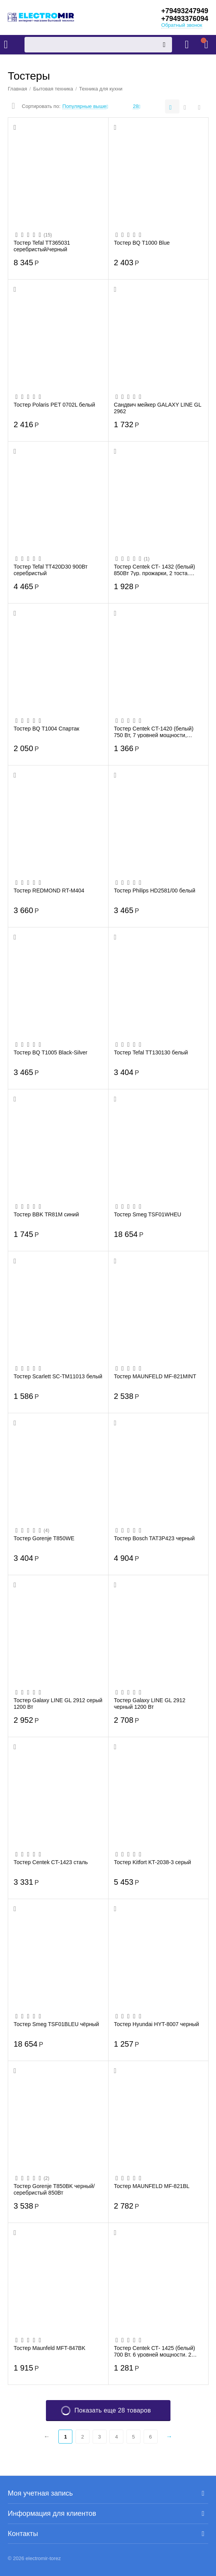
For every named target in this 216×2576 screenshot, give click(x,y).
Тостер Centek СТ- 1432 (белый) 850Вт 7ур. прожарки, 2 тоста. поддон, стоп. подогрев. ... (154, 570)
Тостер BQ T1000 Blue (142, 243)
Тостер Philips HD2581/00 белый (154, 890)
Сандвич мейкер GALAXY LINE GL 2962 (157, 408)
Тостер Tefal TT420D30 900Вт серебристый (51, 570)
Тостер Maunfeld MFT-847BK (49, 2348)
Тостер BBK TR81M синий (46, 1214)
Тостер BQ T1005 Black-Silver (51, 1052)
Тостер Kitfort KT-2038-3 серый (152, 1862)
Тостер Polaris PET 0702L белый (54, 405)
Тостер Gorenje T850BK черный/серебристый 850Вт (54, 2189)
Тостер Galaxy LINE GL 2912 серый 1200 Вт (58, 1703)
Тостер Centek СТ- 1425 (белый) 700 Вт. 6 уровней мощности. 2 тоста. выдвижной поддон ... (154, 2351)
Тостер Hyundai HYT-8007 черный (156, 2024)
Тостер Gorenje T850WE (44, 1538)
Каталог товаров (6, 44)
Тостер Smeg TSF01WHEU (147, 1214)
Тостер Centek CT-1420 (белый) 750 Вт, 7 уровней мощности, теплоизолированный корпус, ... (154, 731)
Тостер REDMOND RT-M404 (49, 890)
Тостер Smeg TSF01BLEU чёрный (56, 2024)
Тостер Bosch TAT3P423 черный (154, 1538)
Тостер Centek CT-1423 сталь (51, 1862)
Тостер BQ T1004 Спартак (46, 728)
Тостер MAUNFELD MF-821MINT (155, 1376)
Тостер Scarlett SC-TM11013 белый (58, 1376)
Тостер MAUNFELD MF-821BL (152, 2186)
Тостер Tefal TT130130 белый (151, 1052)
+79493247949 (184, 11)
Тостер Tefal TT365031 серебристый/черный (42, 246)
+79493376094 (184, 19)
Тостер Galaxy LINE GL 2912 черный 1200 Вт (150, 1703)
